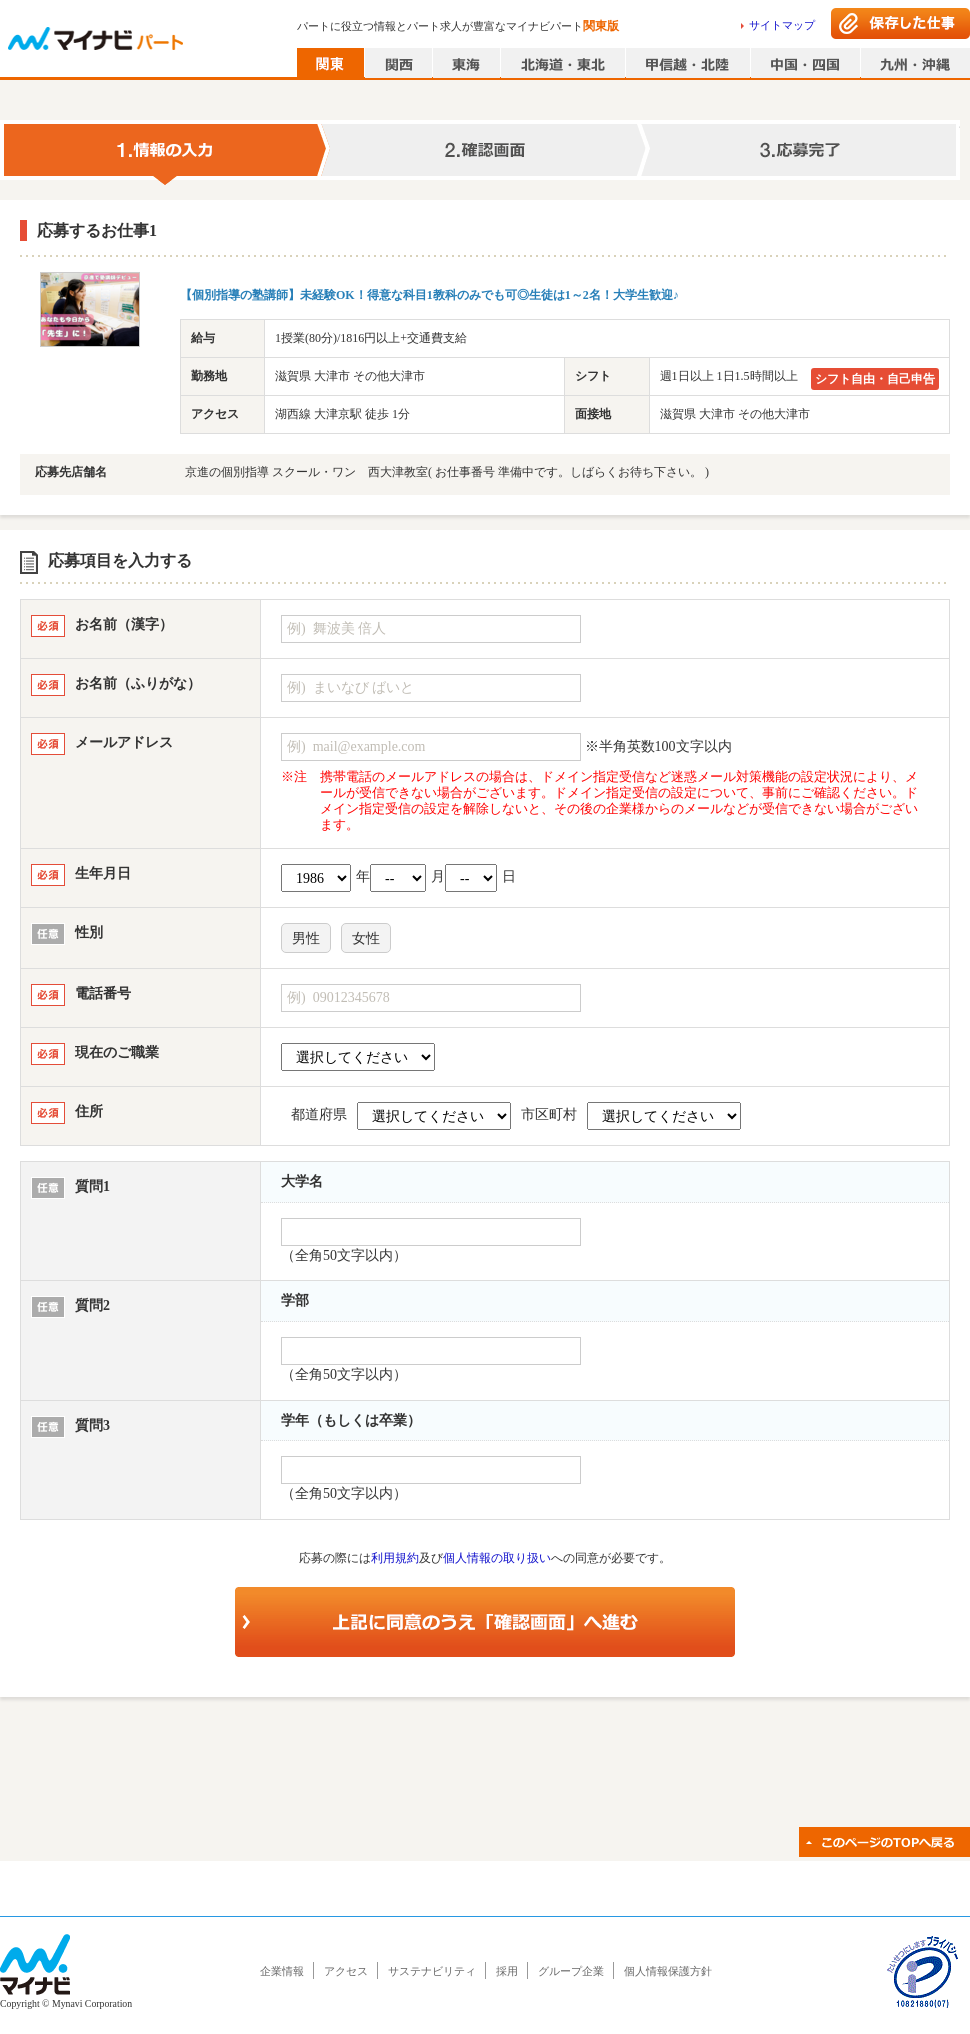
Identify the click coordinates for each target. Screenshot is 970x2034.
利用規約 (395, 1558)
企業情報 (282, 1971)
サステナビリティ (432, 1971)
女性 (366, 938)
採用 (507, 1971)
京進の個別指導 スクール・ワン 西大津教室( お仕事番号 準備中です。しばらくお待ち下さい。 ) (447, 472)
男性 (306, 938)
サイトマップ (782, 25)
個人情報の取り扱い (497, 1558)
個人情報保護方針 (668, 1971)
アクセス (346, 1971)
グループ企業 (571, 1971)
